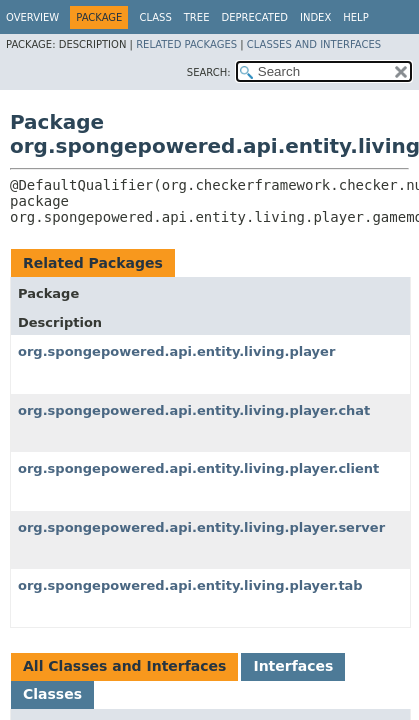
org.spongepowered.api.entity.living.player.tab (190, 585)
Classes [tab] (52, 694)
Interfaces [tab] (293, 666)
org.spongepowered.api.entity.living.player (176, 351)
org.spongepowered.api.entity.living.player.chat (194, 410)
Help (355, 17)
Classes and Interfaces (314, 44)
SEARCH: (209, 72)
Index (315, 17)
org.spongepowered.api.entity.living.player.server (201, 527)
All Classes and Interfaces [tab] (124, 666)
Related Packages (186, 44)
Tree (197, 17)
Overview (32, 17)
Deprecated (254, 17)
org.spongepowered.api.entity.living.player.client (198, 468)
